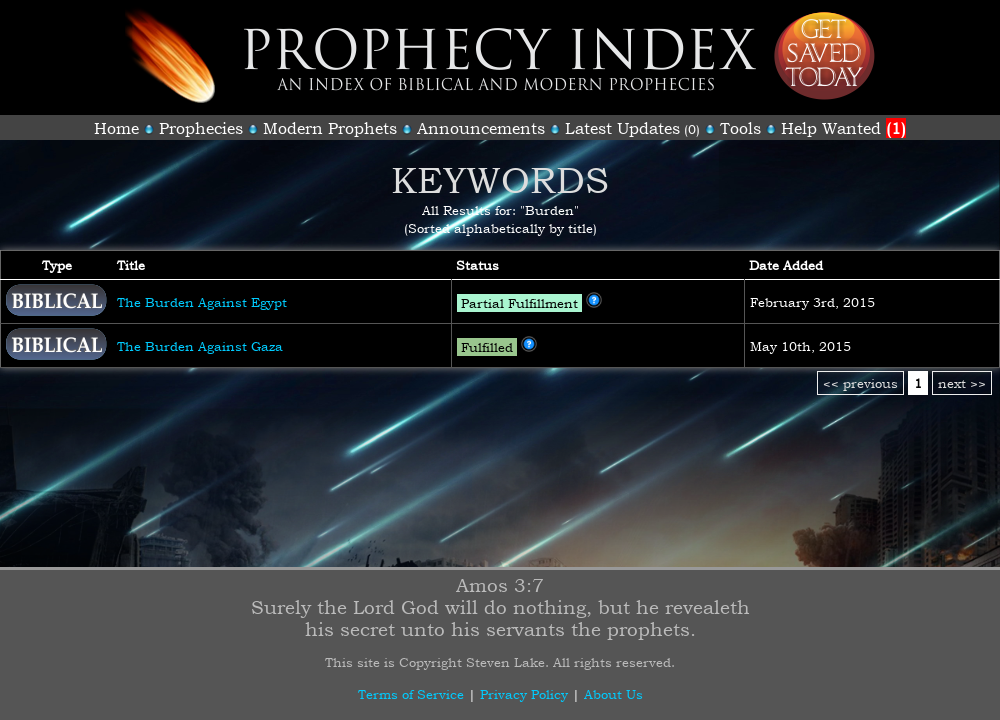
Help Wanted (843, 128)
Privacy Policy (524, 694)
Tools (740, 128)
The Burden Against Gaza (200, 346)
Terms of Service (411, 694)
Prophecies (201, 128)
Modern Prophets (330, 128)
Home (116, 128)
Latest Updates (622, 128)
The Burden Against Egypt (202, 302)
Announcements (481, 128)
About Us (613, 694)
